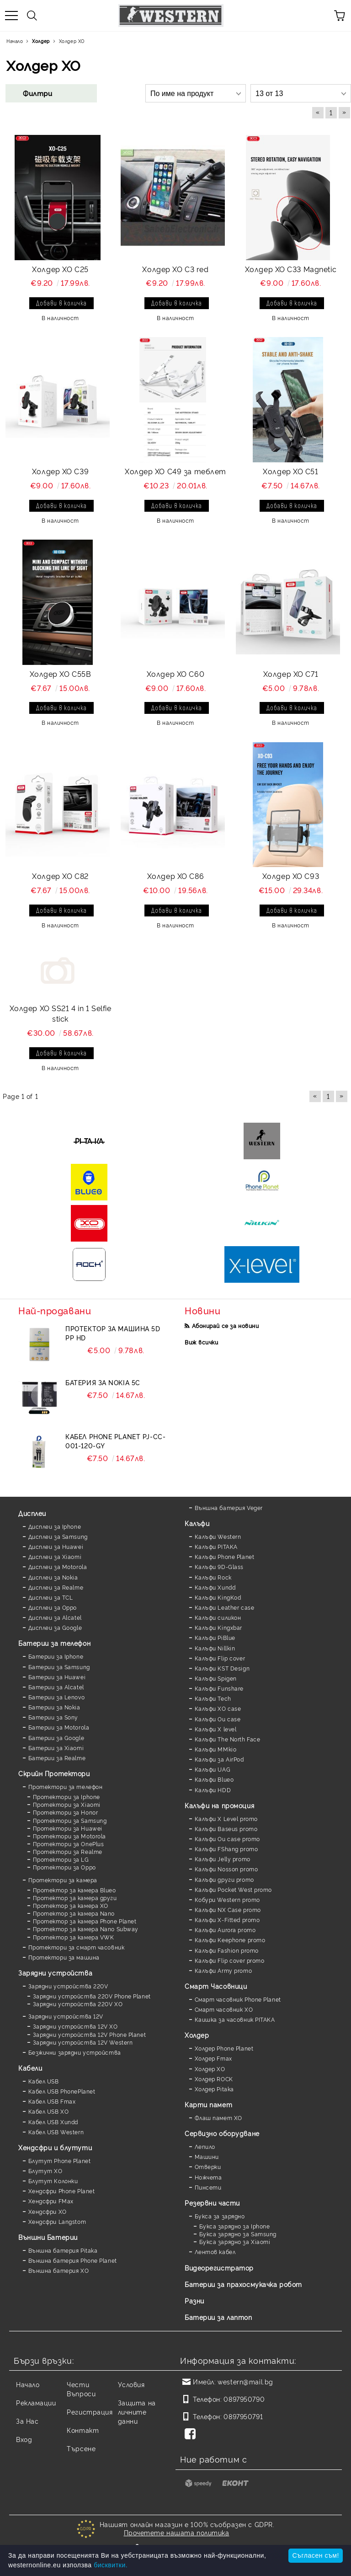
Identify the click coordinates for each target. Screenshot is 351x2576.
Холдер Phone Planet (224, 2048)
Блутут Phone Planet (59, 2160)
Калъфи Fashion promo (227, 1950)
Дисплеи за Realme (56, 1587)
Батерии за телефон (54, 1643)
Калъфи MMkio (216, 1749)
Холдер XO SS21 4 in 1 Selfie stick (61, 1013)
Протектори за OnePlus (68, 1844)
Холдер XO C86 (175, 876)
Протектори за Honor (65, 1812)
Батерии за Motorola (59, 1727)
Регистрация (89, 2411)
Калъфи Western (218, 1536)
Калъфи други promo (224, 1879)
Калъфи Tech (213, 1698)
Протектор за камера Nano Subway (85, 1929)
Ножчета (208, 2177)
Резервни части (212, 2202)
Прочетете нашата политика (176, 2532)
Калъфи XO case (218, 1708)
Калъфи (197, 1523)
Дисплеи (32, 1513)
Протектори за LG (61, 1859)
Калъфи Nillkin (215, 1648)
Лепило (205, 2146)
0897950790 (244, 2398)
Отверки (208, 2166)
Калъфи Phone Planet (225, 1556)
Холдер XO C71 (290, 674)
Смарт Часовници (216, 1986)
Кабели (30, 2067)
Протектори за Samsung (70, 1820)
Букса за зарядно (220, 2216)
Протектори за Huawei (67, 1828)
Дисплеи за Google (55, 1627)
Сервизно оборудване (222, 2133)
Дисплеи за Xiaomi (55, 1556)
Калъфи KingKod (218, 1597)
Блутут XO (45, 2170)
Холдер (197, 2034)
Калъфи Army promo (223, 1970)
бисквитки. (111, 2565)
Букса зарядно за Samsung (238, 2234)
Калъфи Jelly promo (222, 1859)
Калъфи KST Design (222, 1668)
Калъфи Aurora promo (225, 1929)
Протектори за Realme (67, 1851)
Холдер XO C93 (290, 876)
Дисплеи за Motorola (57, 1566)
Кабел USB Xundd (53, 2122)
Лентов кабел (215, 2251)
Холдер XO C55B (60, 674)
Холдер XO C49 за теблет (175, 471)
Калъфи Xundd (215, 1587)
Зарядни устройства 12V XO (75, 2026)
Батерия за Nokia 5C (102, 1382)
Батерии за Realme (57, 1758)
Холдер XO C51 (290, 471)
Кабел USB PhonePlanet (62, 2091)
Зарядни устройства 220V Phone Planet (92, 1996)
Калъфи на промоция (219, 1805)
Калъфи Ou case (218, 1719)
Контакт (83, 2430)
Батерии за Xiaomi (56, 1747)
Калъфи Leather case (225, 1607)
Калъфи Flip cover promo (230, 1960)
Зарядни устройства (55, 1972)
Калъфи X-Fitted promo (227, 1919)
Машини (207, 2156)
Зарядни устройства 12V (65, 2016)
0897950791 (243, 2416)
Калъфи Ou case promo (227, 1838)
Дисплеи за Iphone (54, 1526)
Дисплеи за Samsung (58, 1536)
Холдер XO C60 (175, 674)
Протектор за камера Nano (74, 1913)
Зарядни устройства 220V (68, 1986)
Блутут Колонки (53, 2181)
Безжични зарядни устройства (74, 2052)
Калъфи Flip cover (220, 1658)
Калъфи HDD (213, 1790)
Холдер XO (210, 2069)
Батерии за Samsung (59, 1667)
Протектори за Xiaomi (67, 1804)
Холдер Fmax (213, 2058)
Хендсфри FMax (51, 2201)
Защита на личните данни (137, 2411)
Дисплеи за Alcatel (55, 1617)
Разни (194, 2300)
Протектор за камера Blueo (74, 1890)
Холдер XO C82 (60, 876)
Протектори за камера (62, 1880)
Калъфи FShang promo (226, 1849)
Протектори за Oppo (64, 1867)
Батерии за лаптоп (218, 2317)
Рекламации (36, 2402)
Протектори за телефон (65, 1786)
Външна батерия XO (58, 2270)
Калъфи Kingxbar (218, 1627)
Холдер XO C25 (60, 269)
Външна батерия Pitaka (63, 2250)
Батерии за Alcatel (56, 1687)
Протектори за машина (64, 1957)
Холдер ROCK (214, 2079)
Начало (27, 2384)
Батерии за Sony (53, 1717)
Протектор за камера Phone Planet (85, 1921)
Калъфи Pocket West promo (233, 1889)
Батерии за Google (56, 1737)
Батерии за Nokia (54, 1707)
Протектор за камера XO (70, 1905)
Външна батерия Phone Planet (72, 2260)
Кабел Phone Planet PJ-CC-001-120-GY (115, 1441)
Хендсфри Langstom (57, 2221)
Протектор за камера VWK (73, 1937)
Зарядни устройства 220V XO (78, 2004)
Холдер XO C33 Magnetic (290, 269)
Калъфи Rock (213, 1577)
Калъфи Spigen (216, 1678)
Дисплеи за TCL (50, 1597)
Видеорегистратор (219, 2267)
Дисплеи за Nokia (53, 1577)
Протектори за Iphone (66, 1796)
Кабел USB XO (48, 2111)
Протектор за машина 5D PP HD (112, 1333)
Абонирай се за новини (225, 1325)
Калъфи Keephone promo (230, 1940)
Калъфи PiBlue (215, 1637)
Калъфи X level (216, 1729)
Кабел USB (43, 2081)
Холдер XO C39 (60, 471)
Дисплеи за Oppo (52, 1607)
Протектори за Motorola (69, 1836)
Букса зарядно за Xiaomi (235, 2241)
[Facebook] (192, 2434)
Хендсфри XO (47, 2211)
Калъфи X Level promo (226, 1818)
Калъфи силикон (218, 1617)
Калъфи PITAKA (216, 1546)
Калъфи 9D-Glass (219, 1566)
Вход (24, 2439)
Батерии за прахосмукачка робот (243, 2284)
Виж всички (201, 1342)
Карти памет (208, 2104)
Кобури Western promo (227, 1899)
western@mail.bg (245, 2381)
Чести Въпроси (81, 2389)
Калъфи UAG (213, 1769)
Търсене (81, 2448)
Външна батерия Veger (229, 1507)
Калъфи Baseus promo (226, 1828)
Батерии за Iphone (56, 1656)
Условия (131, 2384)
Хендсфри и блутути (55, 2147)
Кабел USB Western (56, 2132)
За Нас (27, 2420)
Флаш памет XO (218, 2117)
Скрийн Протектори (54, 1773)
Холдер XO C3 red (175, 269)
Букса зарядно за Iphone (234, 2226)
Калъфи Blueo (214, 1779)
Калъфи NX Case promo (228, 1909)
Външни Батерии (48, 2237)
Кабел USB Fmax (52, 2101)
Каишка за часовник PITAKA (235, 2019)
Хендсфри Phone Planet (61, 2191)
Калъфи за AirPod (219, 1759)
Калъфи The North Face (228, 1739)
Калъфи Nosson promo (226, 1869)
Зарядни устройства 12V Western (83, 2042)
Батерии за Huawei (57, 1677)
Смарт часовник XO (224, 2009)
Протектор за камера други (75, 1897)
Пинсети (208, 2187)
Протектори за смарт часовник (76, 1947)
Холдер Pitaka (214, 2089)
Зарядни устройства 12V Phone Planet (89, 2034)
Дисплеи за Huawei (56, 1546)
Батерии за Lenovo (56, 1697)
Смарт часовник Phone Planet (238, 1999)
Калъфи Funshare (219, 1688)
